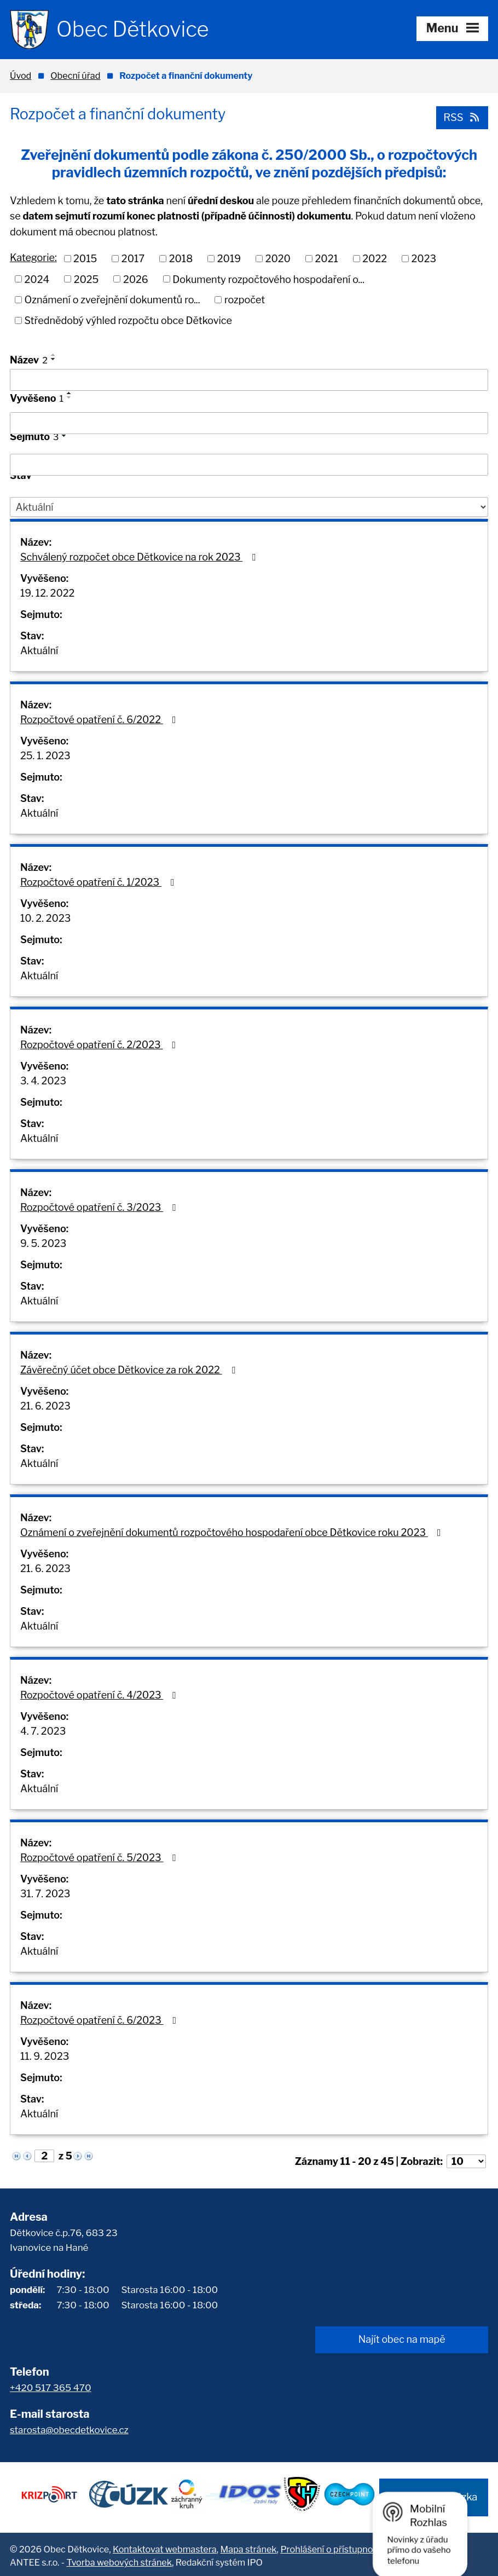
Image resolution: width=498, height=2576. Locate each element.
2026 (135, 279)
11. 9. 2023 (44, 2056)
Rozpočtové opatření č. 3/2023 (100, 1207)
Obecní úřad (75, 75)
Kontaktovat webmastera (165, 2546)
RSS (461, 117)
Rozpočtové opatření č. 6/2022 (100, 719)
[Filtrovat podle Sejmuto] (249, 465)
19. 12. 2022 (47, 593)
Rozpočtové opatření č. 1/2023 (99, 882)
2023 (424, 258)
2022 (374, 258)
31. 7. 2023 (45, 1893)
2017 (132, 258)
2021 (326, 258)
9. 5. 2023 (43, 1243)
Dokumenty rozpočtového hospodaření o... (268, 279)
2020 (278, 258)
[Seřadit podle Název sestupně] (54, 359)
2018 (181, 258)
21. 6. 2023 (45, 1406)
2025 (86, 279)
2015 (85, 258)
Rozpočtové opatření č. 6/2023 (100, 2020)
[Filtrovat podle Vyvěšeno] (249, 423)
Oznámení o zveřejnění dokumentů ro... (112, 299)
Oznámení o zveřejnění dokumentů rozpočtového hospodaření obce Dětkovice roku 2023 (232, 1532)
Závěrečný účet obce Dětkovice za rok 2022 (129, 1370)
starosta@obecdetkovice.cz (69, 2429)
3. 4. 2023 (43, 1081)
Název (29, 360)
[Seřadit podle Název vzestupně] (54, 355)
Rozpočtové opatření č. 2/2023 (100, 1044)
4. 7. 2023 (43, 1731)
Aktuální (39, 650)
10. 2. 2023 (45, 918)
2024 (37, 279)
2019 (229, 258)
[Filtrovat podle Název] (249, 380)
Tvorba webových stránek (118, 2559)
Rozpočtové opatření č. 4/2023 (100, 1695)
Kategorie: (33, 257)
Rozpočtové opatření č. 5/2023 (100, 1857)
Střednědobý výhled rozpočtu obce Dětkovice (128, 320)
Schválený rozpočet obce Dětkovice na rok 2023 (140, 557)
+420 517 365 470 (50, 2387)
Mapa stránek (249, 2546)
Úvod (20, 75)
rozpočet (244, 299)
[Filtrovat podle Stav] (249, 507)
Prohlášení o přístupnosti (331, 2546)
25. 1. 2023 (45, 755)
